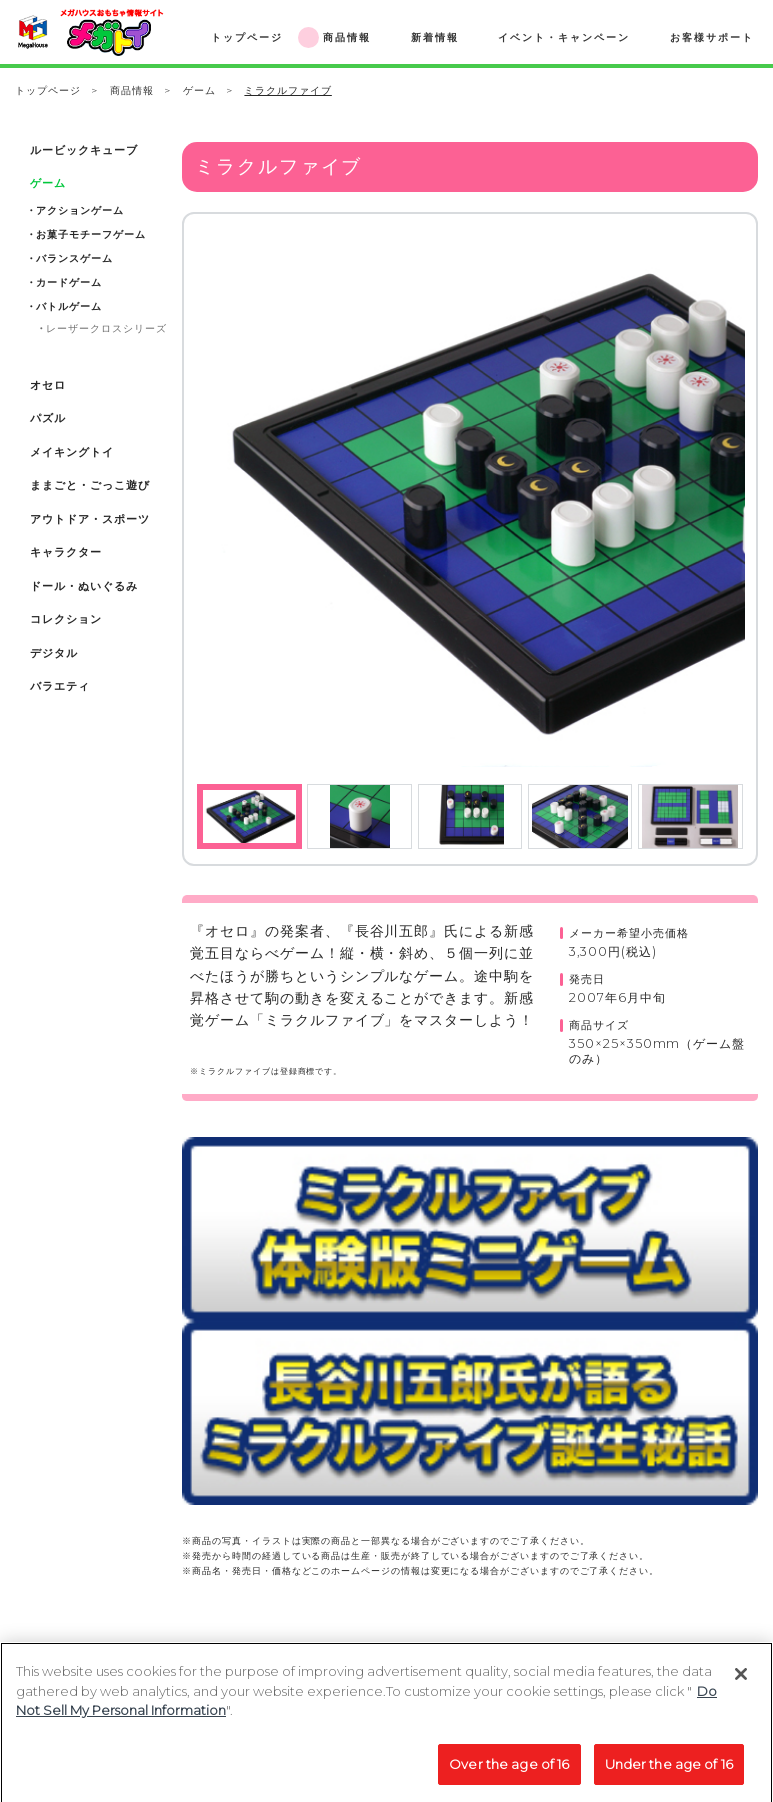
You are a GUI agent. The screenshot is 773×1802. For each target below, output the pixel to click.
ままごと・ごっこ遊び (89, 485)
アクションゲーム (79, 210)
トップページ (48, 90)
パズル (48, 418)
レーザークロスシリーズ (106, 328)
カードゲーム (69, 282)
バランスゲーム (74, 258)
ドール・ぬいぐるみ (83, 586)
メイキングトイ (72, 452)
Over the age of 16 (509, 1775)
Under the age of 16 (669, 1775)
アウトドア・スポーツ (89, 519)
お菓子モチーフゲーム (90, 234)
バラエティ (60, 686)
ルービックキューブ (83, 150)
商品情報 (132, 90)
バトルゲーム (69, 306)
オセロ (48, 385)
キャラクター (66, 552)
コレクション (66, 619)
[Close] (741, 1685)
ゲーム (199, 90)
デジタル (54, 653)
